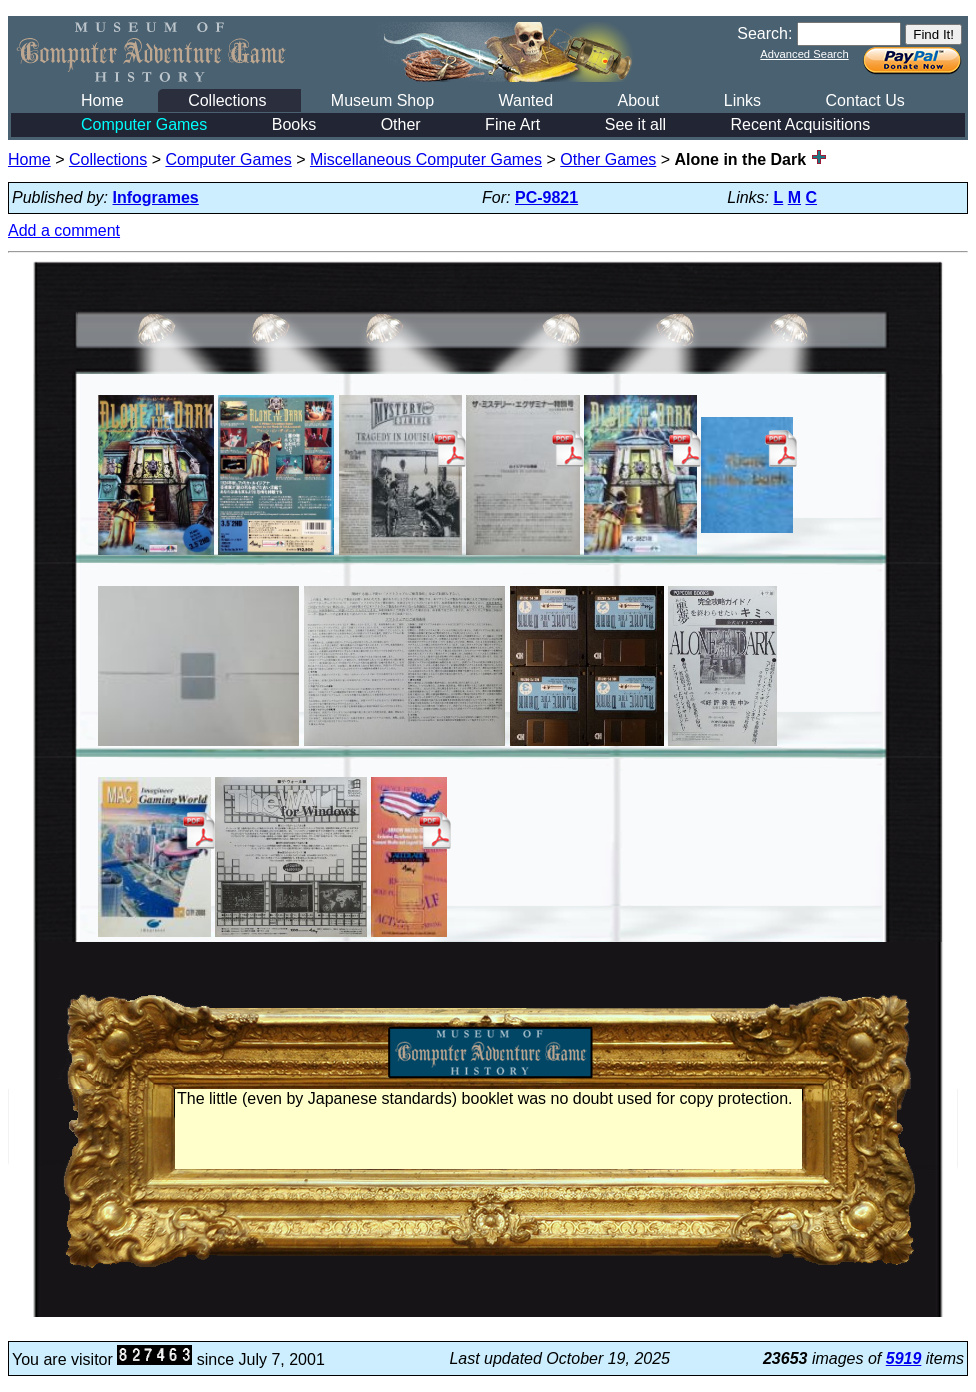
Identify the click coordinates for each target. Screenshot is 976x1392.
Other (401, 124)
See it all (635, 124)
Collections (227, 100)
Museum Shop (382, 100)
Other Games (608, 159)
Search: (764, 33)
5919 (904, 1358)
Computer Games (144, 124)
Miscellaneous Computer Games (426, 159)
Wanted (525, 100)
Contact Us (865, 100)
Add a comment (64, 230)
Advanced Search (804, 54)
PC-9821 (546, 197)
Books (294, 124)
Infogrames (156, 197)
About (638, 100)
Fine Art (512, 124)
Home (102, 100)
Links (742, 100)
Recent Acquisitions (801, 124)
